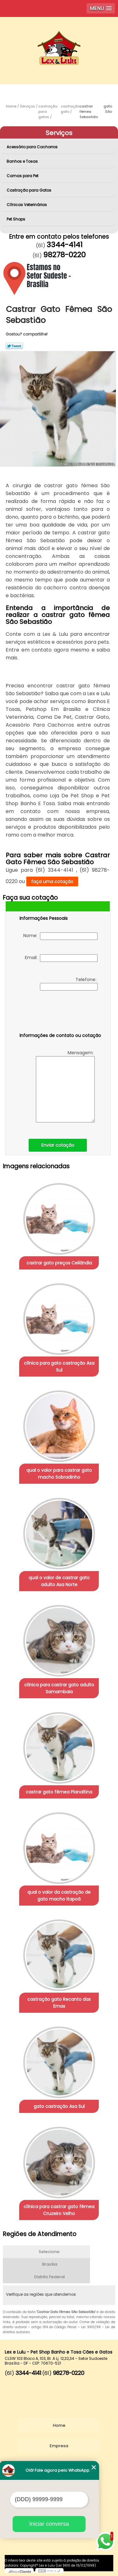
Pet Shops (16, 219)
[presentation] (59, 1013)
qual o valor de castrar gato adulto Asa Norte (59, 1581)
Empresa (59, 2446)
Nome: (60, 936)
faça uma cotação (52, 881)
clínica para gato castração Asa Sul (59, 1366)
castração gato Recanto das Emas (59, 2002)
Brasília (49, 2264)
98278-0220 (64, 255)
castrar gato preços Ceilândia (59, 1263)
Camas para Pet (23, 175)
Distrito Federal (49, 2277)
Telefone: (69, 983)
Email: (61, 958)
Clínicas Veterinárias (27, 204)
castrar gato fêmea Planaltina (59, 1792)
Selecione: (49, 2252)
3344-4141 (64, 245)
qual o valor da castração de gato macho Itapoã (59, 1895)
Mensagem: (65, 1086)
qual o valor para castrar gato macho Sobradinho (59, 1473)
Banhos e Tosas (23, 161)
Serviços (59, 132)
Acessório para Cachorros (33, 147)
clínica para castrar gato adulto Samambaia (59, 1688)
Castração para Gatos (29, 190)
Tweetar (14, 346)
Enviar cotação (57, 1145)
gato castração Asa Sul (59, 2106)
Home (59, 2425)
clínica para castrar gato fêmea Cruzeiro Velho (59, 2210)
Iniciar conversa (49, 2524)
